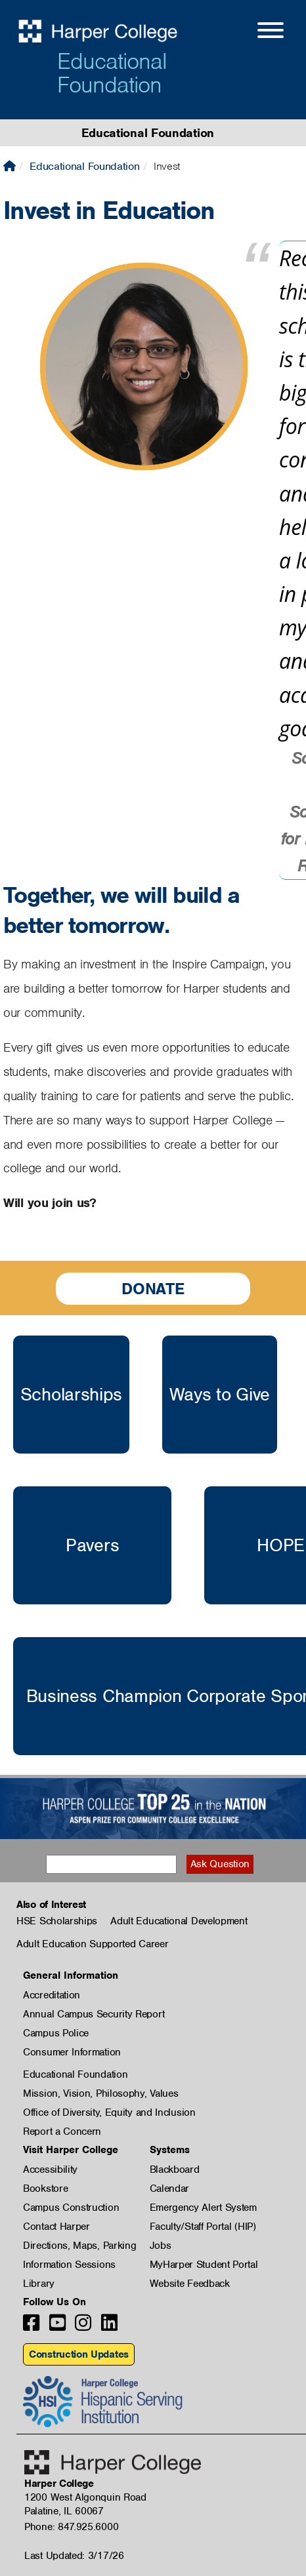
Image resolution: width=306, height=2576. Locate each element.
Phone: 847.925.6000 (71, 2526)
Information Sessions (69, 2264)
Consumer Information (72, 2052)
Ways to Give (219, 1394)
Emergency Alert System (203, 2207)
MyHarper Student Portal (204, 2264)
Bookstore (45, 2188)
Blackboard (175, 2169)
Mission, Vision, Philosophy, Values (101, 2093)
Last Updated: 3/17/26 (74, 2555)
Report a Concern (62, 2131)
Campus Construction (71, 2207)
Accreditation (51, 1995)
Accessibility (50, 2169)
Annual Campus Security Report (93, 2014)
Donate (152, 1288)
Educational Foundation (112, 73)
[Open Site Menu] (257, 32)
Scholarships (71, 1394)
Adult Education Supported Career (92, 1944)
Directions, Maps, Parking (80, 2245)
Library (39, 2283)
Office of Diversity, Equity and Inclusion (109, 2112)
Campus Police (56, 2033)
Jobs (160, 2245)
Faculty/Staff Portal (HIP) (203, 2226)
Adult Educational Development (178, 1921)
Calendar (170, 2188)
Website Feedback (190, 2283)
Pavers (92, 1545)
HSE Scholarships (56, 1921)
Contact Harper (56, 2226)
